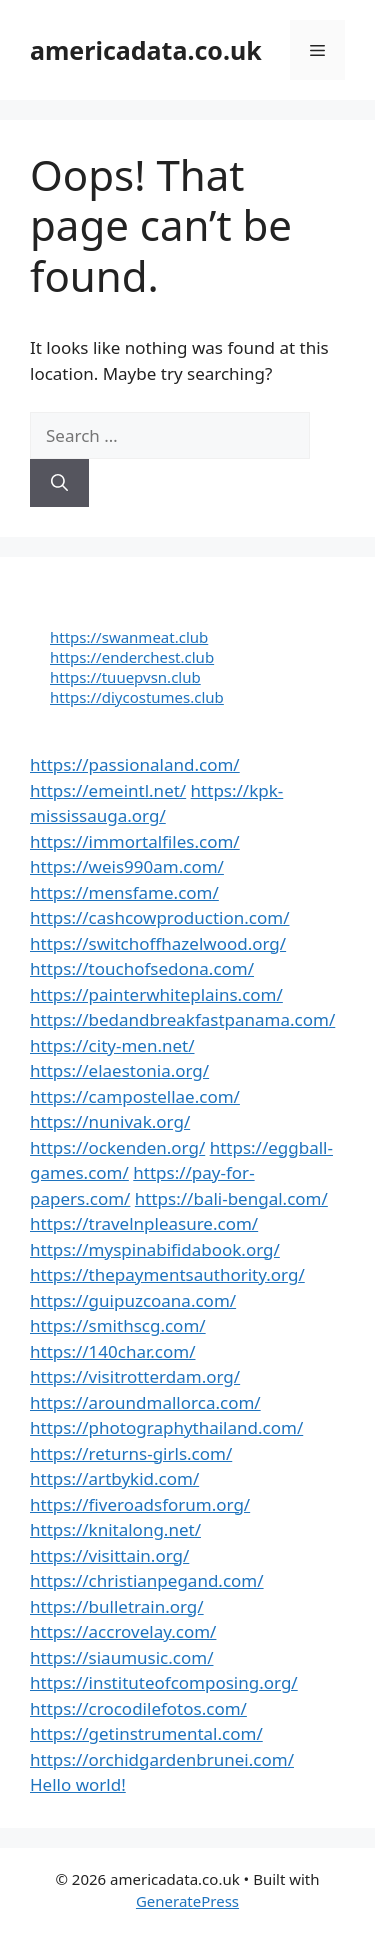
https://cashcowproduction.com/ (159, 917)
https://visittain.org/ (109, 1555)
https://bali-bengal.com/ (231, 1198)
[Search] (59, 483)
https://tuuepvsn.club (125, 677)
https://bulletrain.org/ (117, 1606)
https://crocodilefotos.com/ (138, 1708)
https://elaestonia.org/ (119, 1070)
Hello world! (78, 1784)
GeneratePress (187, 1901)
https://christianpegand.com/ (147, 1580)
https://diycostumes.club (137, 697)
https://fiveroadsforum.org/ (140, 1504)
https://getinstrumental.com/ (146, 1733)
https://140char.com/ (112, 1351)
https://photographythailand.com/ (166, 1427)
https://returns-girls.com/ (131, 1453)
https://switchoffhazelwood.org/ (158, 943)
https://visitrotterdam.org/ (135, 1376)
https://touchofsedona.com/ (142, 968)
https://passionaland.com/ (135, 764)
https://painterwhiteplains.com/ (156, 994)
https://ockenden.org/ (117, 1147)
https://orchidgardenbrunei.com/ (162, 1759)
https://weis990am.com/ (127, 866)
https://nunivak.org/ (110, 1121)
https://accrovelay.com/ (123, 1631)
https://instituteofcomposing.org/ (164, 1682)
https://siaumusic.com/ (121, 1657)
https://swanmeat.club (129, 637)
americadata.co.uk (146, 50)
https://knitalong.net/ (115, 1529)
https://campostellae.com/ (135, 1096)
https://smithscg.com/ (118, 1325)
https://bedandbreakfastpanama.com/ (182, 1019)
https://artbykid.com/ (114, 1478)
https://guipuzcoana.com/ (133, 1300)
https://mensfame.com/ (124, 892)
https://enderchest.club (132, 657)
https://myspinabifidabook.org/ (155, 1249)
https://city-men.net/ (112, 1045)
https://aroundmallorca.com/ (145, 1402)
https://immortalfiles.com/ (135, 841)
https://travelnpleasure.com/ (144, 1223)
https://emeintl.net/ (108, 790)
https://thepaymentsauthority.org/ (167, 1274)
